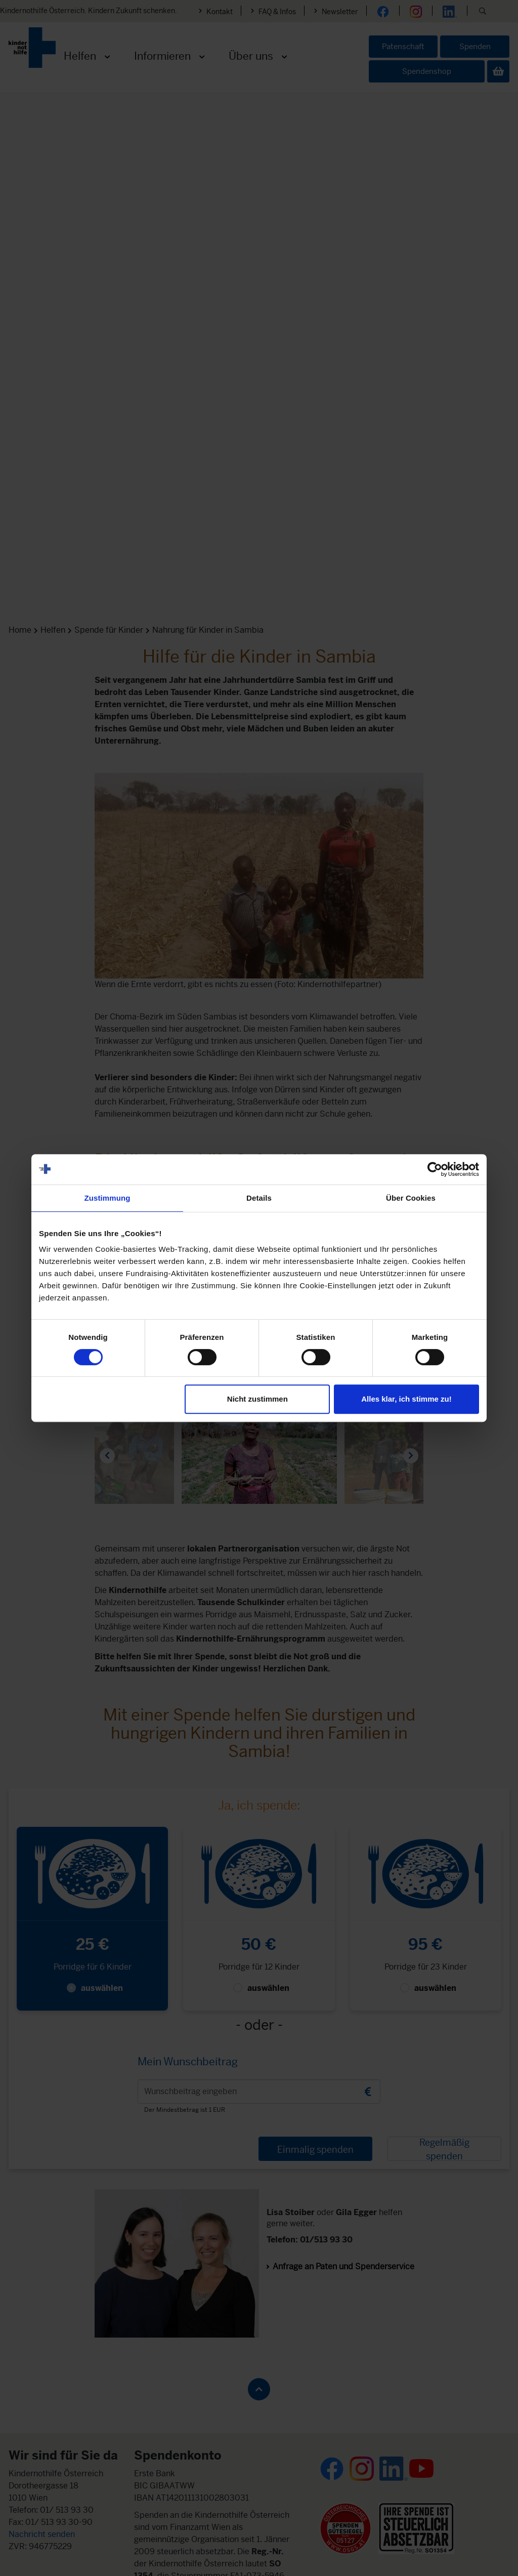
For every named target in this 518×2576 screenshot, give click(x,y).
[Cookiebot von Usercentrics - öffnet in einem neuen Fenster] (435, 1169)
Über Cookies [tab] (411, 1198)
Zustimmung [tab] (107, 1198)
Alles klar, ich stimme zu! (406, 1399)
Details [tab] (259, 1198)
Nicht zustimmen (257, 1399)
